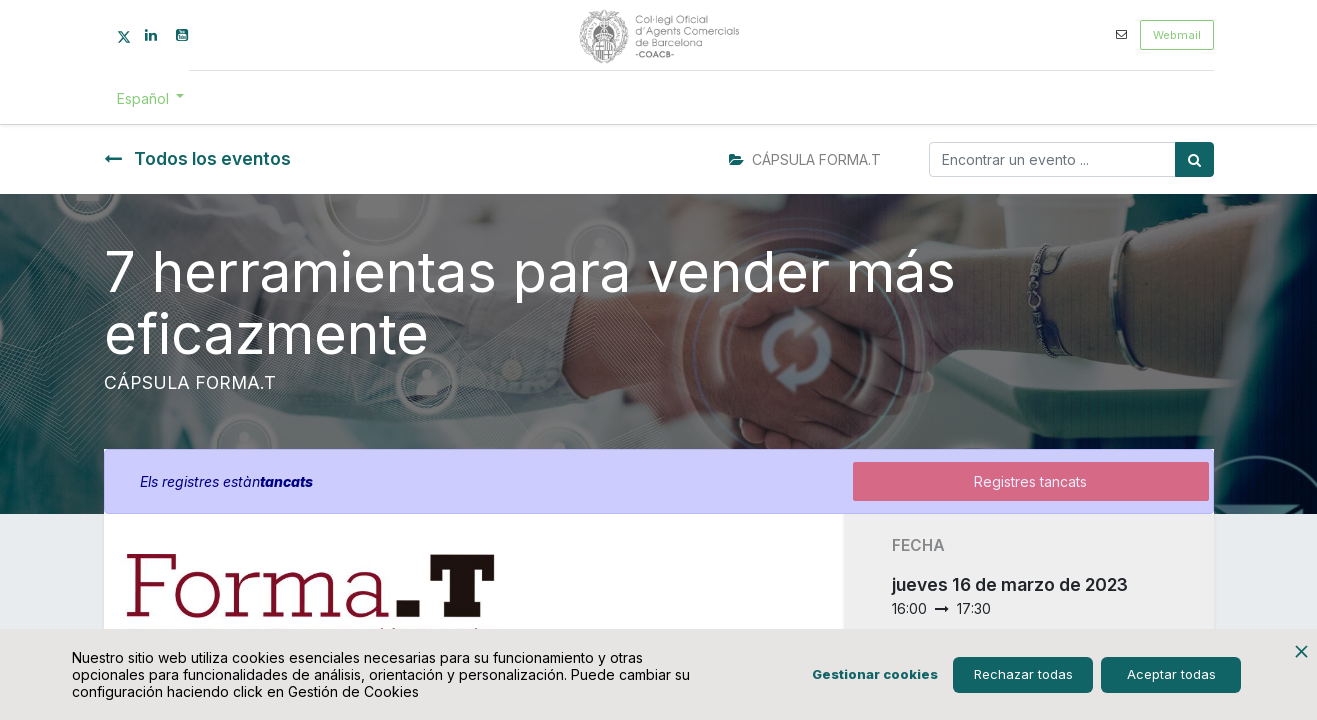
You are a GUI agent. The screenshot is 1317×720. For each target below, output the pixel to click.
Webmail (1177, 35)
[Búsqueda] (1194, 159)
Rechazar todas (1023, 674)
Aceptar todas (1171, 674)
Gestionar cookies (875, 674)
